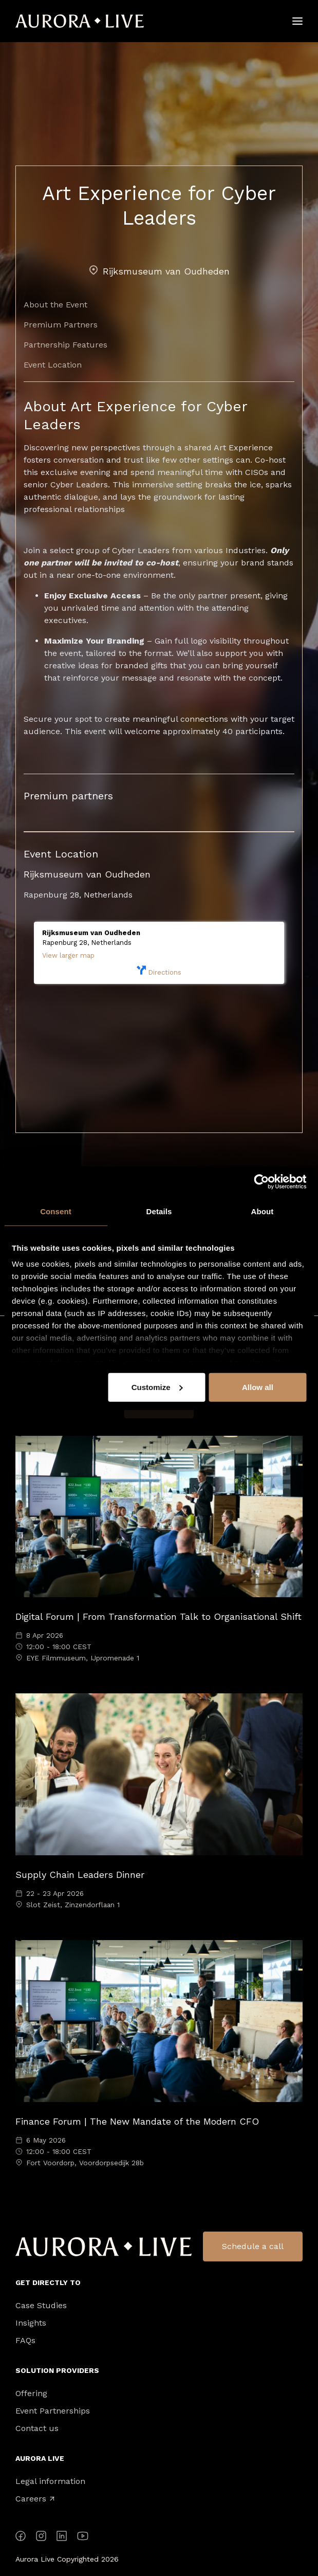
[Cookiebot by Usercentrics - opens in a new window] (261, 1181)
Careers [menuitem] (35, 2499)
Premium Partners (61, 325)
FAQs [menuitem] (25, 2340)
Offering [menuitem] (31, 2393)
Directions (159, 970)
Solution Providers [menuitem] (57, 2370)
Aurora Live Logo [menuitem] (103, 2246)
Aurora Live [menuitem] (39, 2458)
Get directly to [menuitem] (48, 2282)
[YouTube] (82, 2537)
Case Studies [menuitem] (41, 2305)
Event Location (53, 365)
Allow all (257, 1386)
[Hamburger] (297, 21)
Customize (157, 1386)
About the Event (55, 304)
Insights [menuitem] (30, 2323)
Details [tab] (159, 1211)
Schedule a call (253, 2246)
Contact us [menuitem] (37, 2428)
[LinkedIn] (62, 2538)
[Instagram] (41, 2538)
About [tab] (262, 1211)
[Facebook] (20, 2538)
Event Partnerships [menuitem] (52, 2411)
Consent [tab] (55, 1211)
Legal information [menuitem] (50, 2481)
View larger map (68, 955)
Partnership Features (65, 345)
